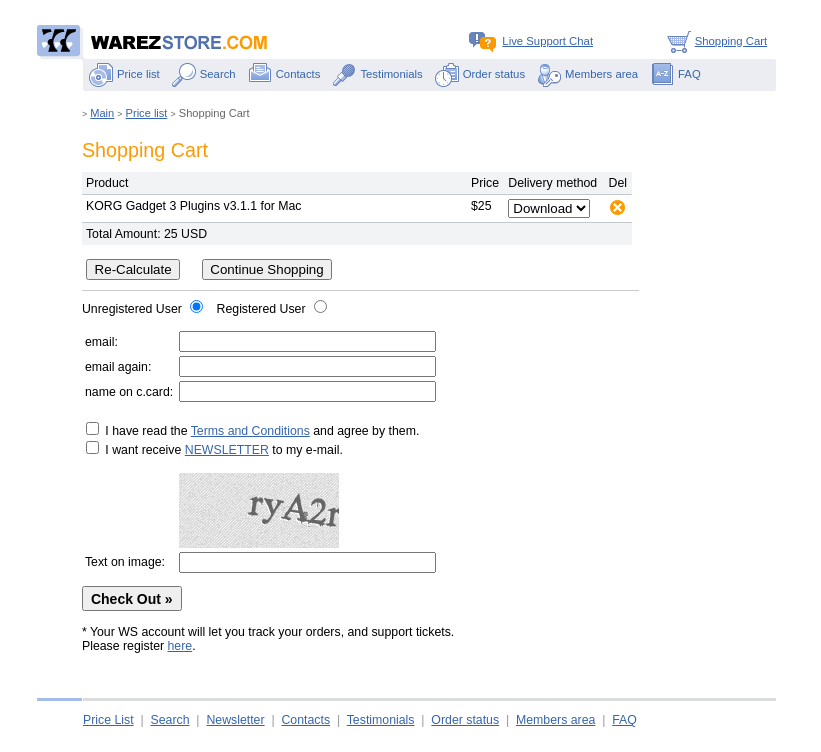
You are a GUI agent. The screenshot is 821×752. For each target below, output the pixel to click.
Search (204, 74)
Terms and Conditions (250, 431)
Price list (124, 74)
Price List (108, 720)
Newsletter (235, 720)
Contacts (284, 74)
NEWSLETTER (227, 450)
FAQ (675, 74)
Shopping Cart (714, 41)
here (180, 646)
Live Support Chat (530, 41)
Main (102, 113)
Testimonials (377, 74)
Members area (587, 74)
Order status (480, 74)
